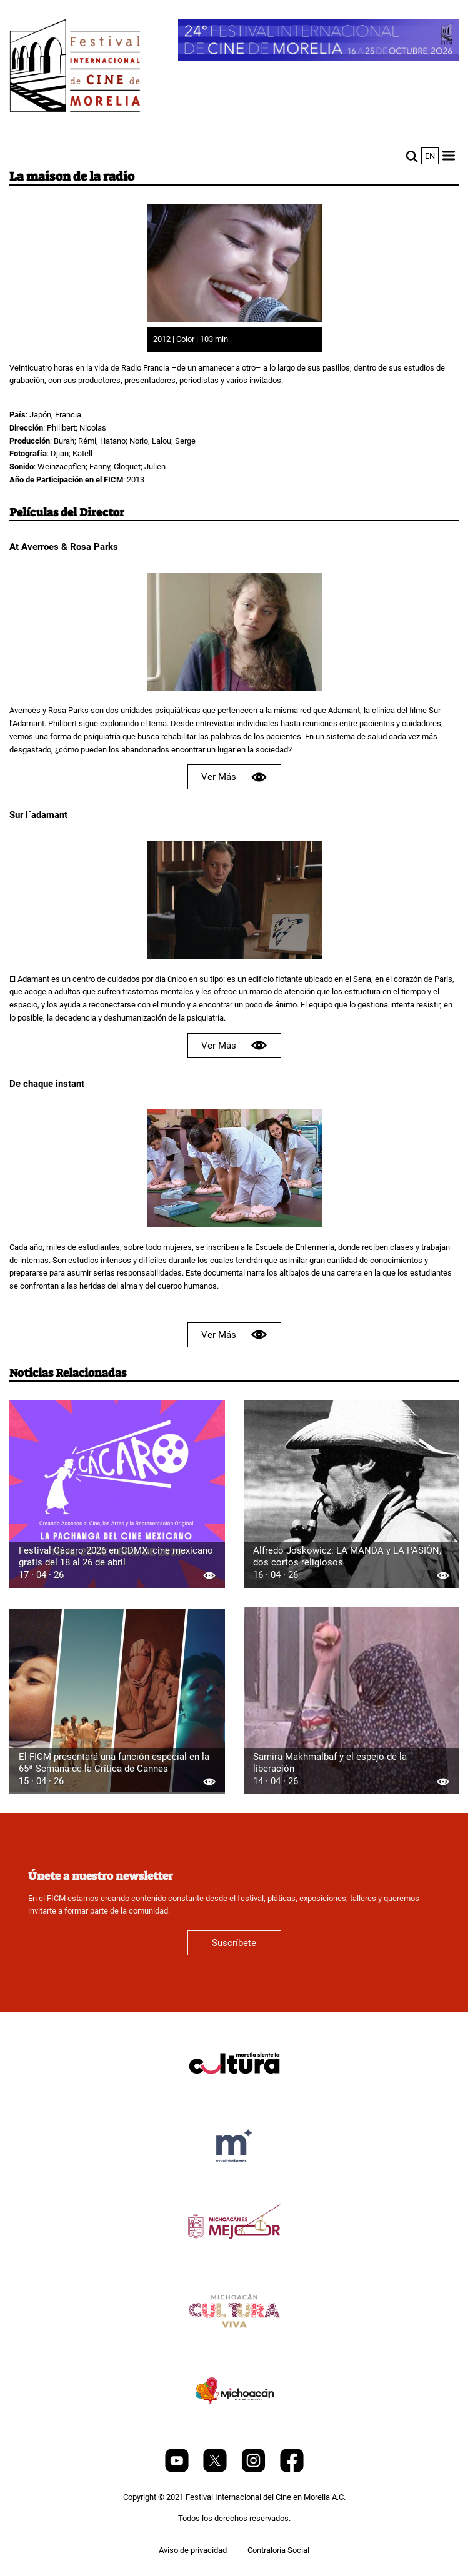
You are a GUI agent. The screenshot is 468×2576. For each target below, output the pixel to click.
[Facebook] (292, 2469)
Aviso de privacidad (193, 2550)
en (430, 156)
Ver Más (234, 777)
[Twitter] (216, 2469)
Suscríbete (234, 1943)
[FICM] (75, 68)
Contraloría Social (278, 2550)
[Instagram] (254, 2469)
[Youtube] (178, 2469)
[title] (234, 2093)
